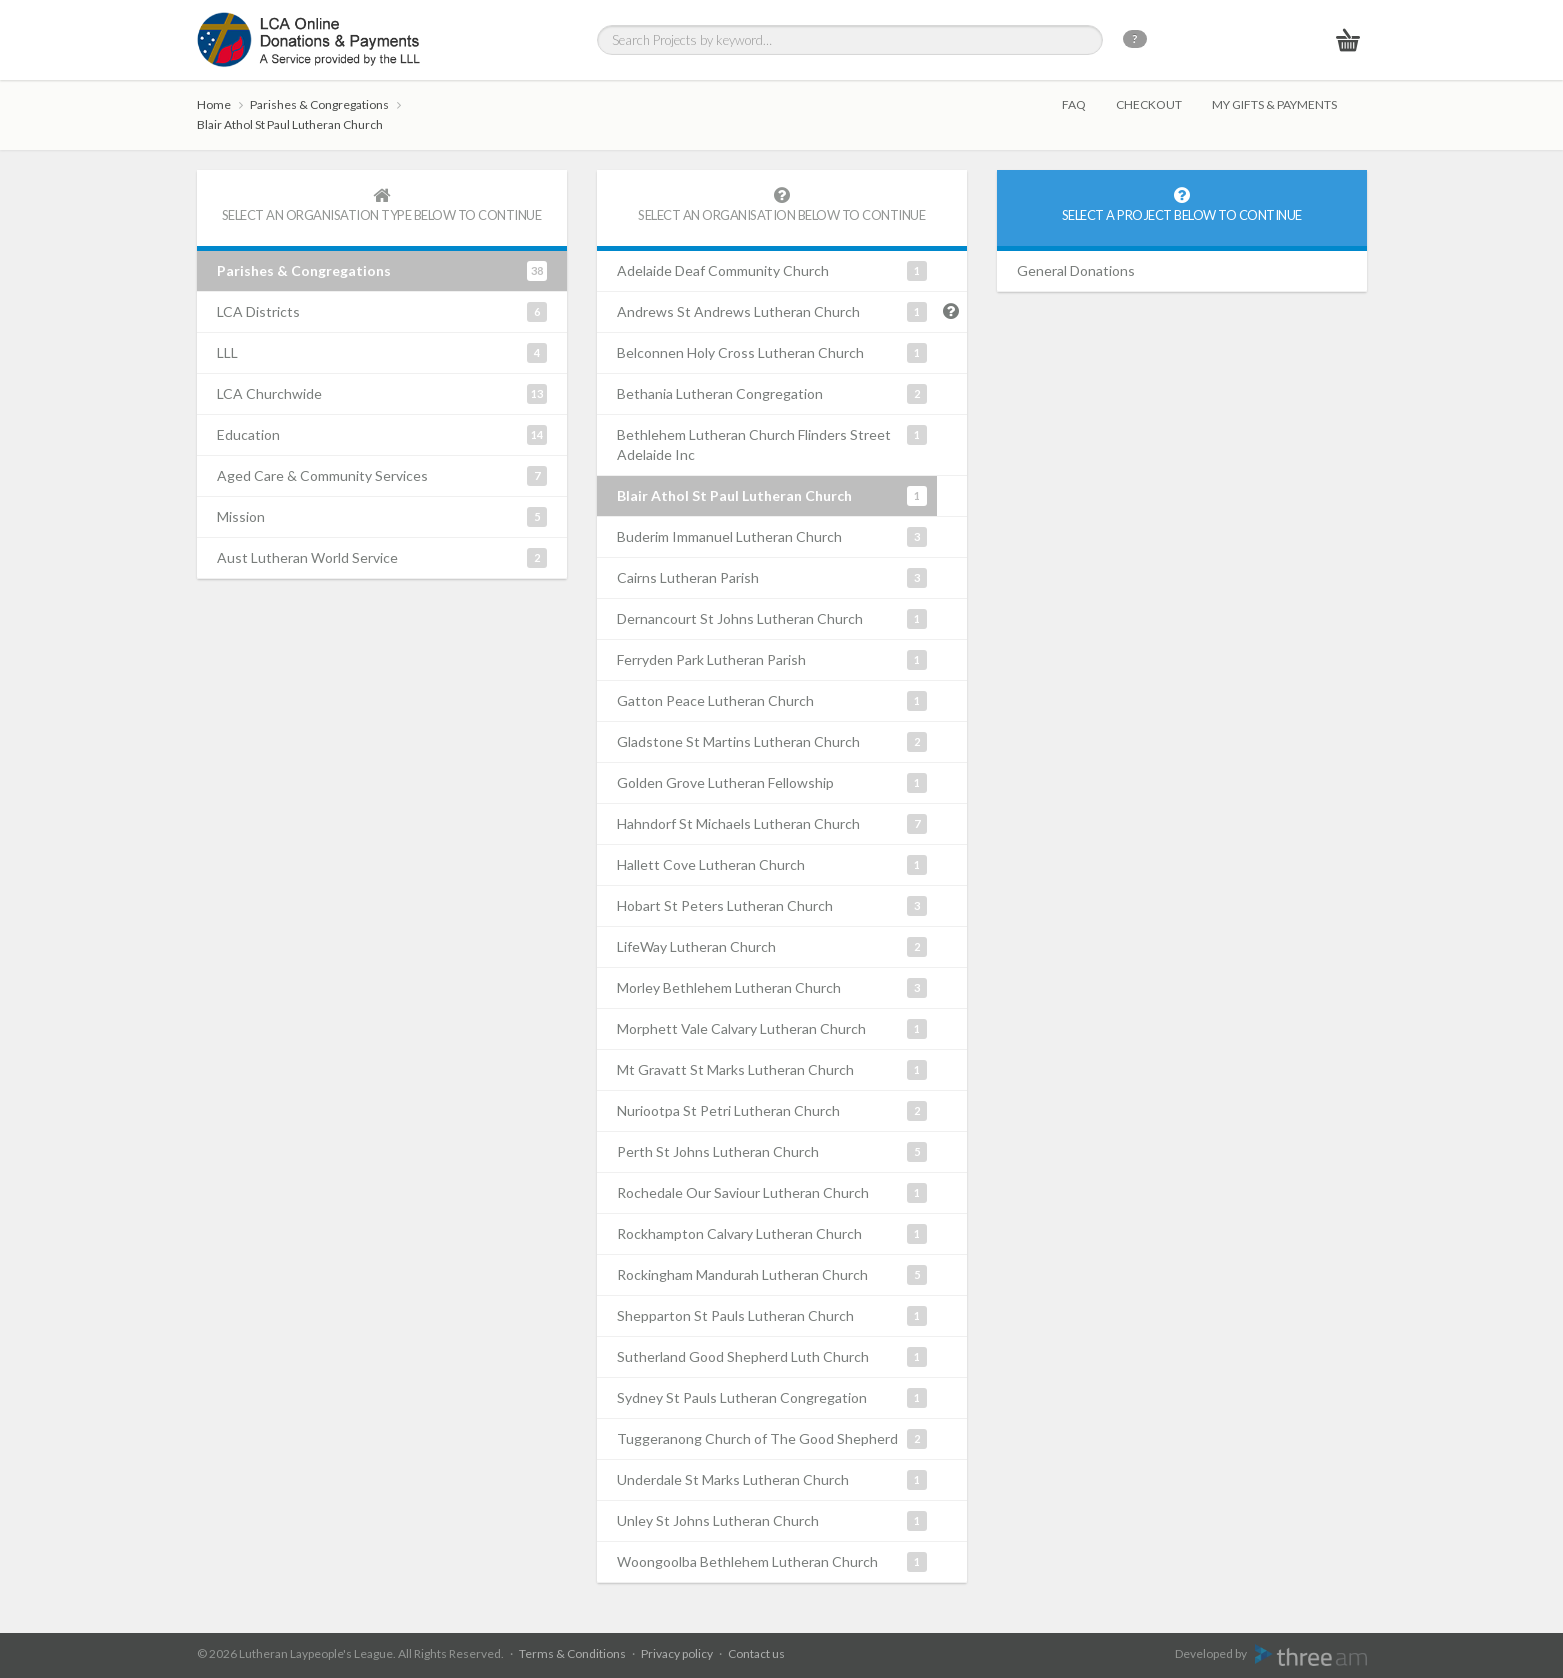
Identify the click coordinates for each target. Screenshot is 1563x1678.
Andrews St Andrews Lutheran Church (772, 312)
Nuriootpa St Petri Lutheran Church (772, 1111)
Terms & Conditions (572, 1653)
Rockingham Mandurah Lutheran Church (772, 1275)
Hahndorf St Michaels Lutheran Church (772, 824)
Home (214, 104)
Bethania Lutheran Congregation (772, 394)
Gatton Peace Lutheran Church (772, 701)
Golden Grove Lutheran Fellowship (772, 783)
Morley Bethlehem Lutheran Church (772, 988)
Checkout (1149, 104)
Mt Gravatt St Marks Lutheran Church (772, 1070)
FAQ (1074, 104)
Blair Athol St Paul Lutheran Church (290, 124)
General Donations (1076, 270)
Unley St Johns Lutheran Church (772, 1521)
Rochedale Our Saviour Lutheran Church (772, 1193)
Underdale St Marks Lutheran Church (772, 1480)
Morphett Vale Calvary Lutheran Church (772, 1029)
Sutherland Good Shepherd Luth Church (772, 1357)
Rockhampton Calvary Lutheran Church (772, 1234)
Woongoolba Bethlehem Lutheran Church (772, 1562)
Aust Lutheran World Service (382, 558)
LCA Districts (382, 312)
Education (382, 435)
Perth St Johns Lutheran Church (772, 1152)
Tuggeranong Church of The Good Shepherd (772, 1439)
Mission (382, 517)
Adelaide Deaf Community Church (772, 271)
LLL (382, 353)
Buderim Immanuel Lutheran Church (772, 537)
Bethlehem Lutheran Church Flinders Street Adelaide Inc (772, 444)
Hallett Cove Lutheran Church (772, 865)
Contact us (756, 1653)
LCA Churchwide (382, 394)
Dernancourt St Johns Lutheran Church (772, 619)
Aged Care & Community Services (382, 476)
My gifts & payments (1274, 104)
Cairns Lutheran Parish (772, 578)
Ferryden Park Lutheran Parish (772, 660)
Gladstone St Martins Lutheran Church (772, 742)
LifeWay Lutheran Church (772, 947)
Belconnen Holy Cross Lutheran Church (772, 353)
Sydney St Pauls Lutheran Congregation (772, 1398)
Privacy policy (677, 1653)
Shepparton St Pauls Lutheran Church (772, 1316)
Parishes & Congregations (319, 104)
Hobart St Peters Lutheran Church (772, 906)
